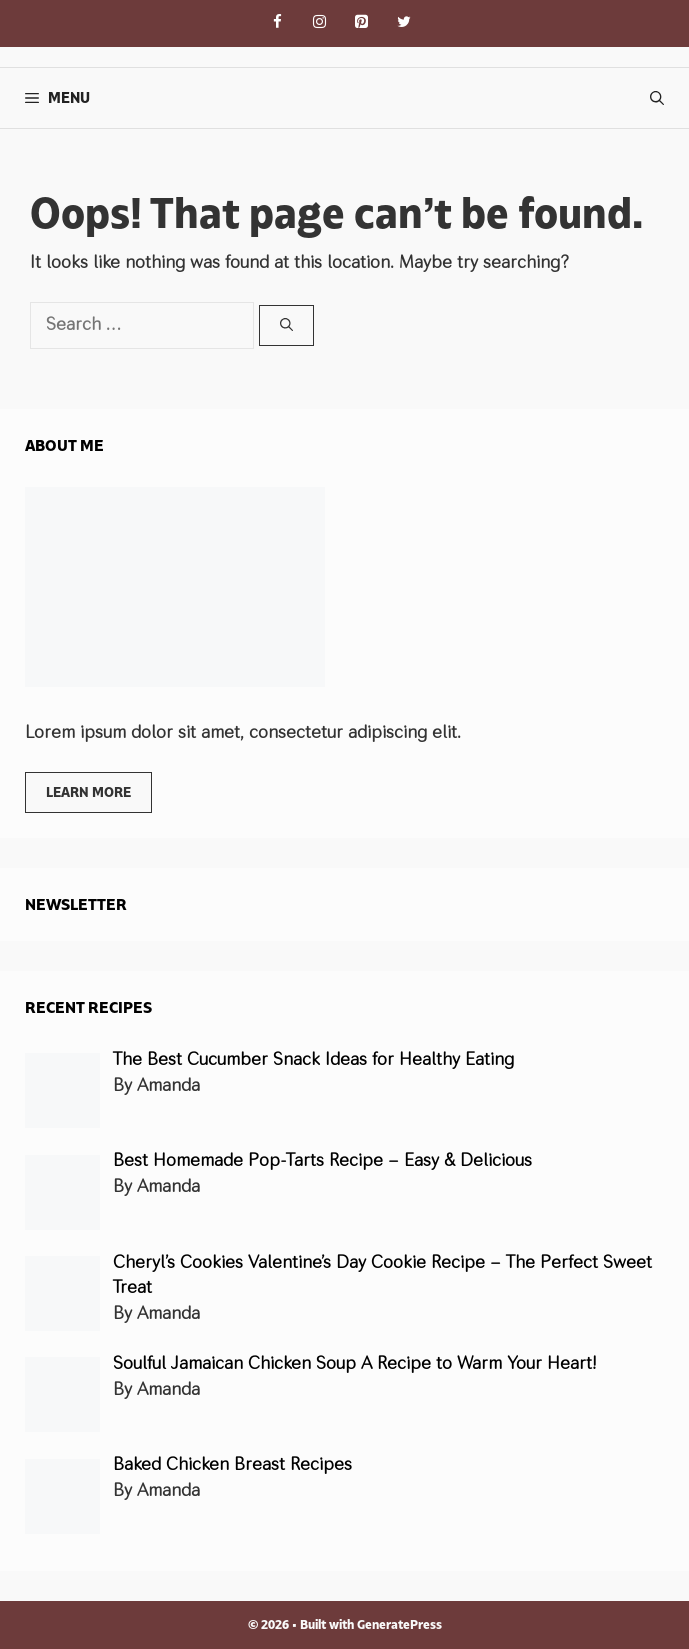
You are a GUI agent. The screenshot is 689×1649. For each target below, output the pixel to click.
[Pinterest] (362, 23)
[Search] (286, 326)
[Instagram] (320, 23)
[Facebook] (278, 23)
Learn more (88, 792)
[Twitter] (404, 23)
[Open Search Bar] (657, 98)
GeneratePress (399, 1624)
